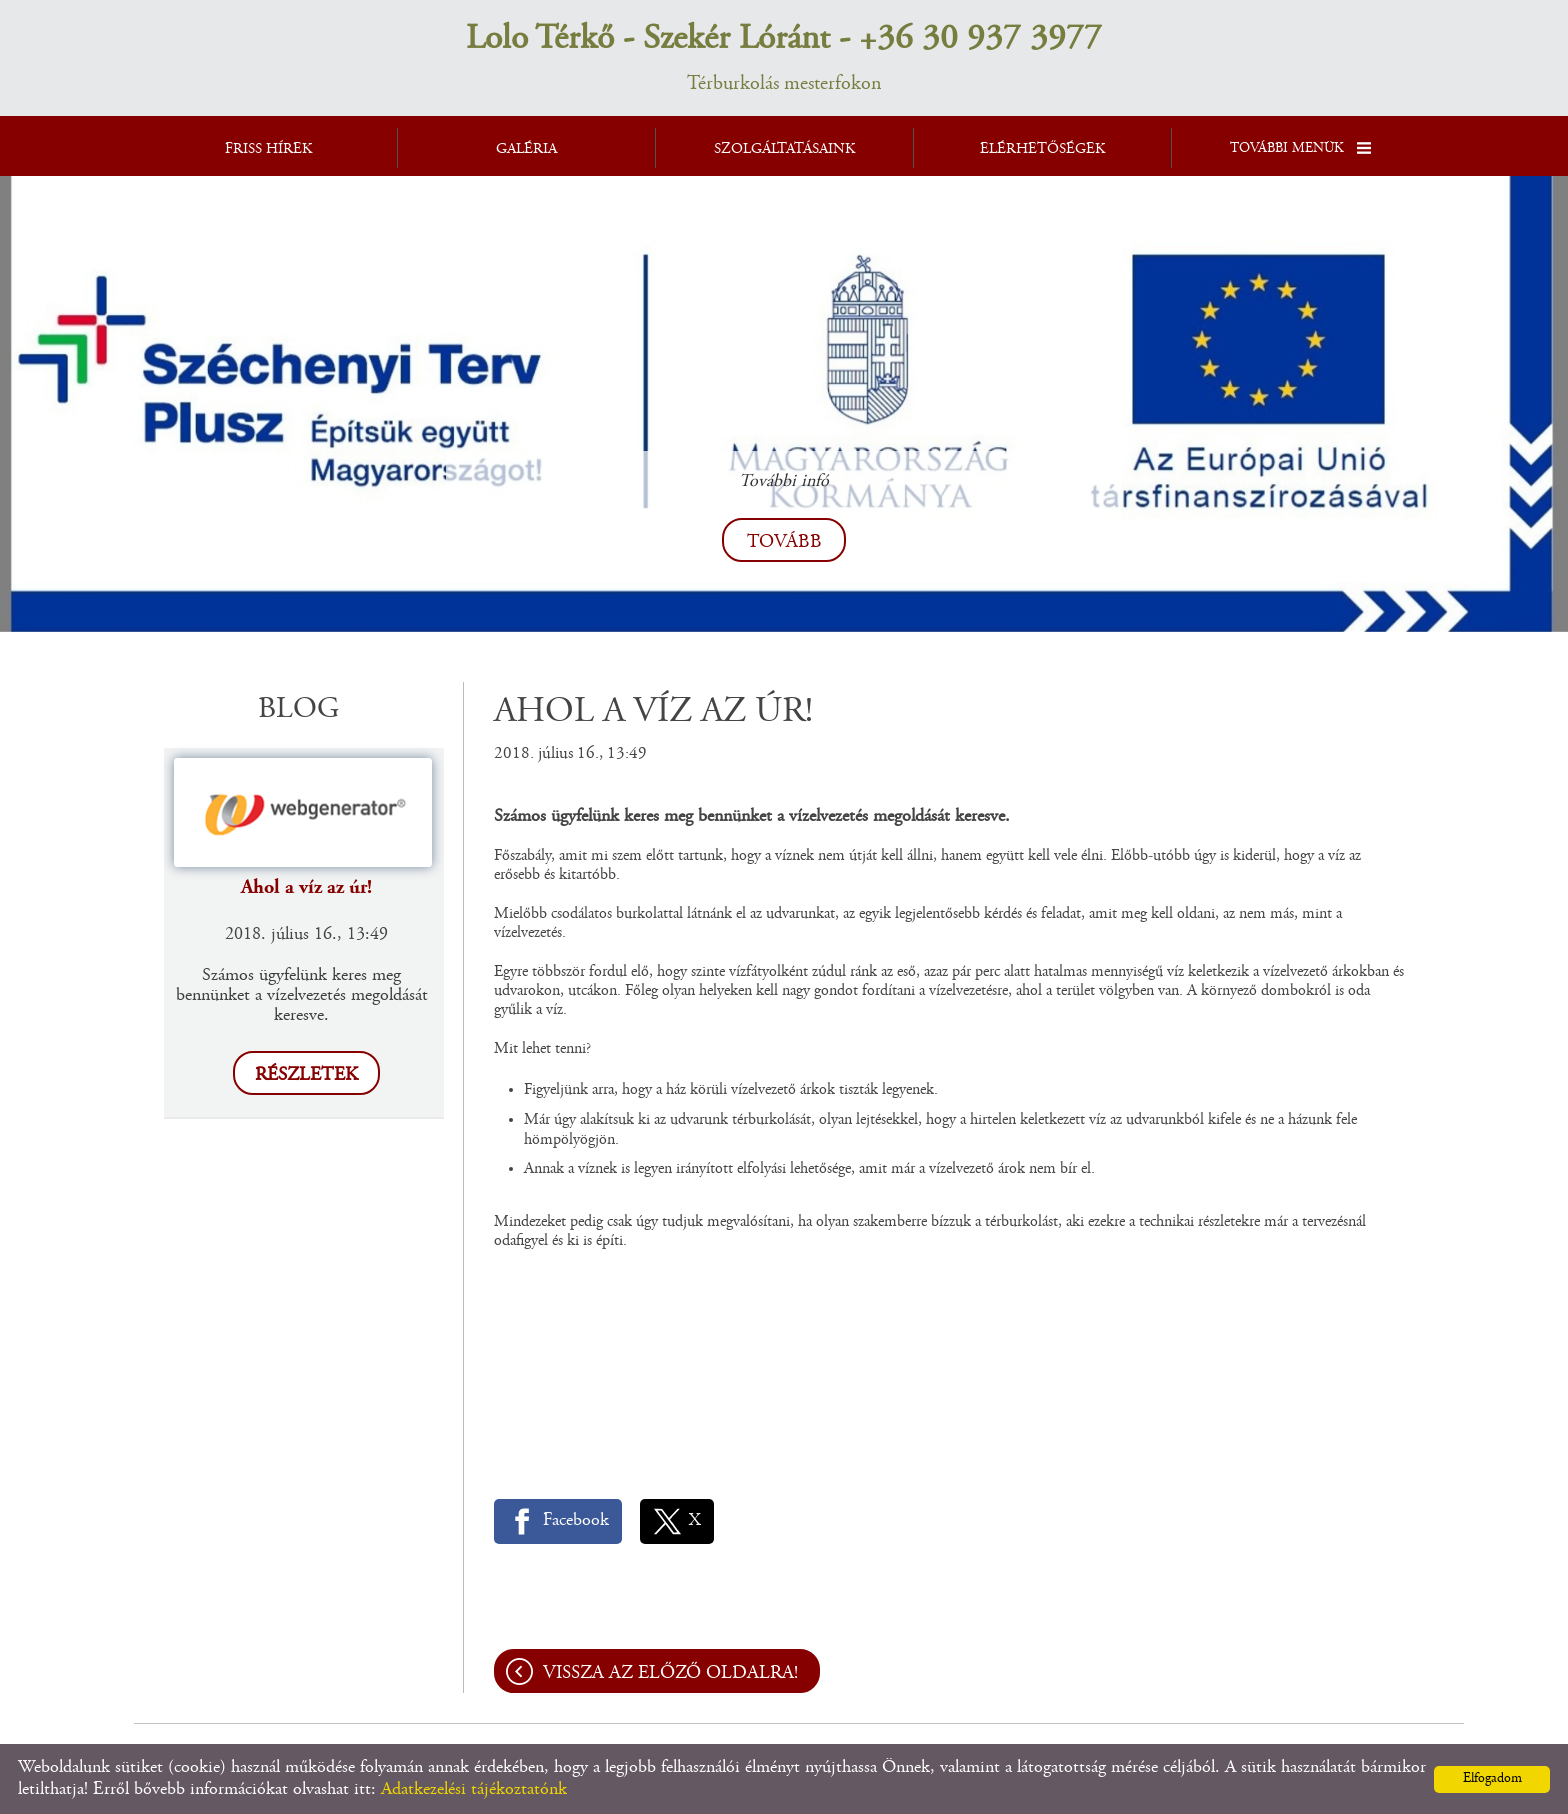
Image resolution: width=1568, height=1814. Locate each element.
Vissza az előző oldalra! (670, 1673)
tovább (784, 542)
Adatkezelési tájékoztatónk (474, 1790)
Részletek (306, 1075)
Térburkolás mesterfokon (784, 57)
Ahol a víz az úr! (306, 888)
